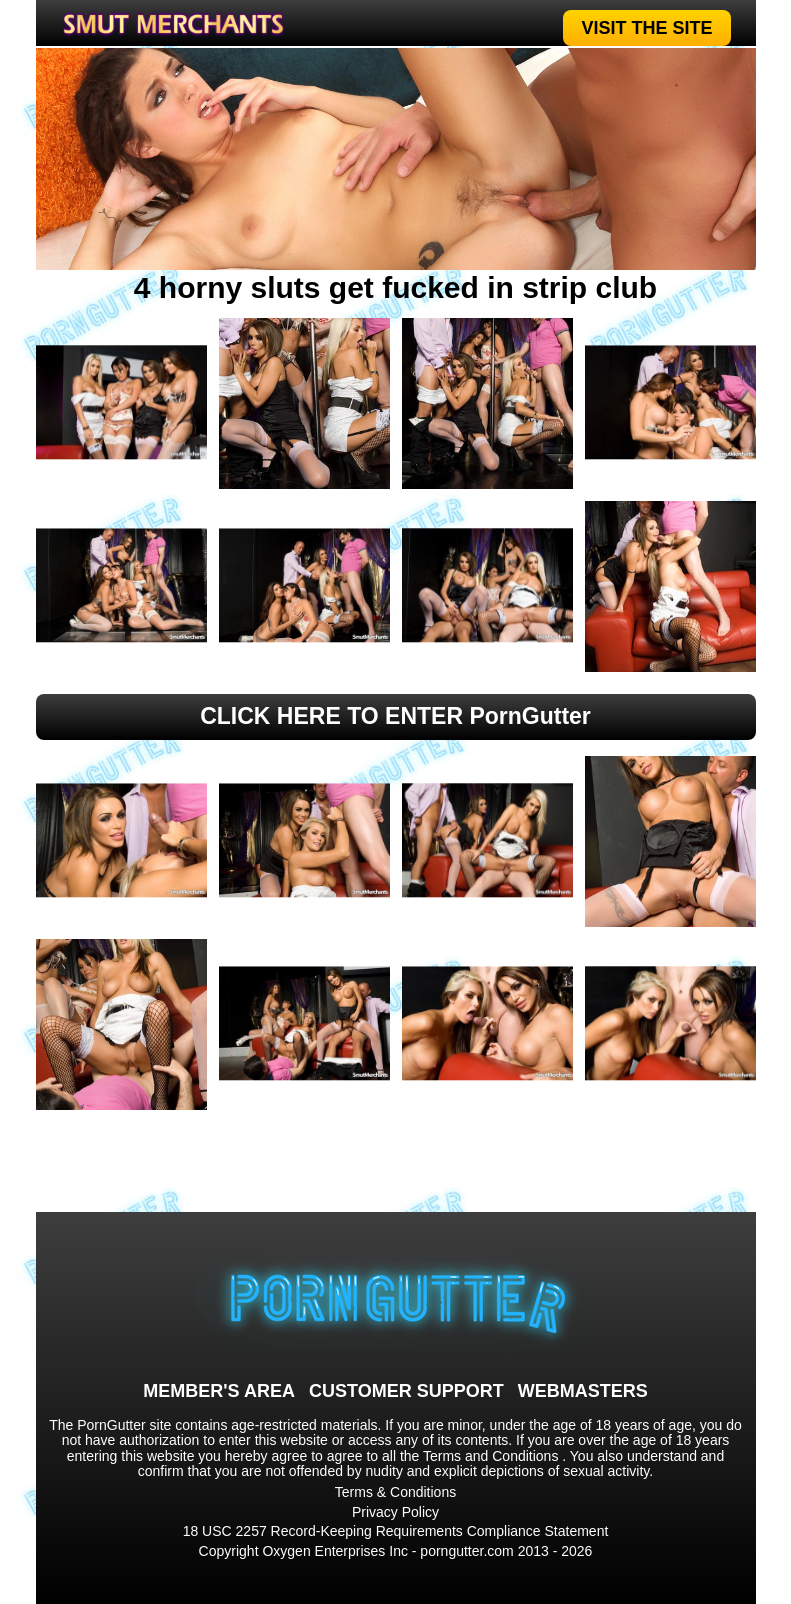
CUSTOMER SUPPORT (406, 1391)
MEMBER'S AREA (219, 1391)
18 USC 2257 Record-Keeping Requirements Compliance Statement (396, 1531)
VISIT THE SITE (646, 28)
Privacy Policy (395, 1512)
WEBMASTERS (583, 1391)
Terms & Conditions (395, 1492)
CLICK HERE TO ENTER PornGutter (395, 716)
